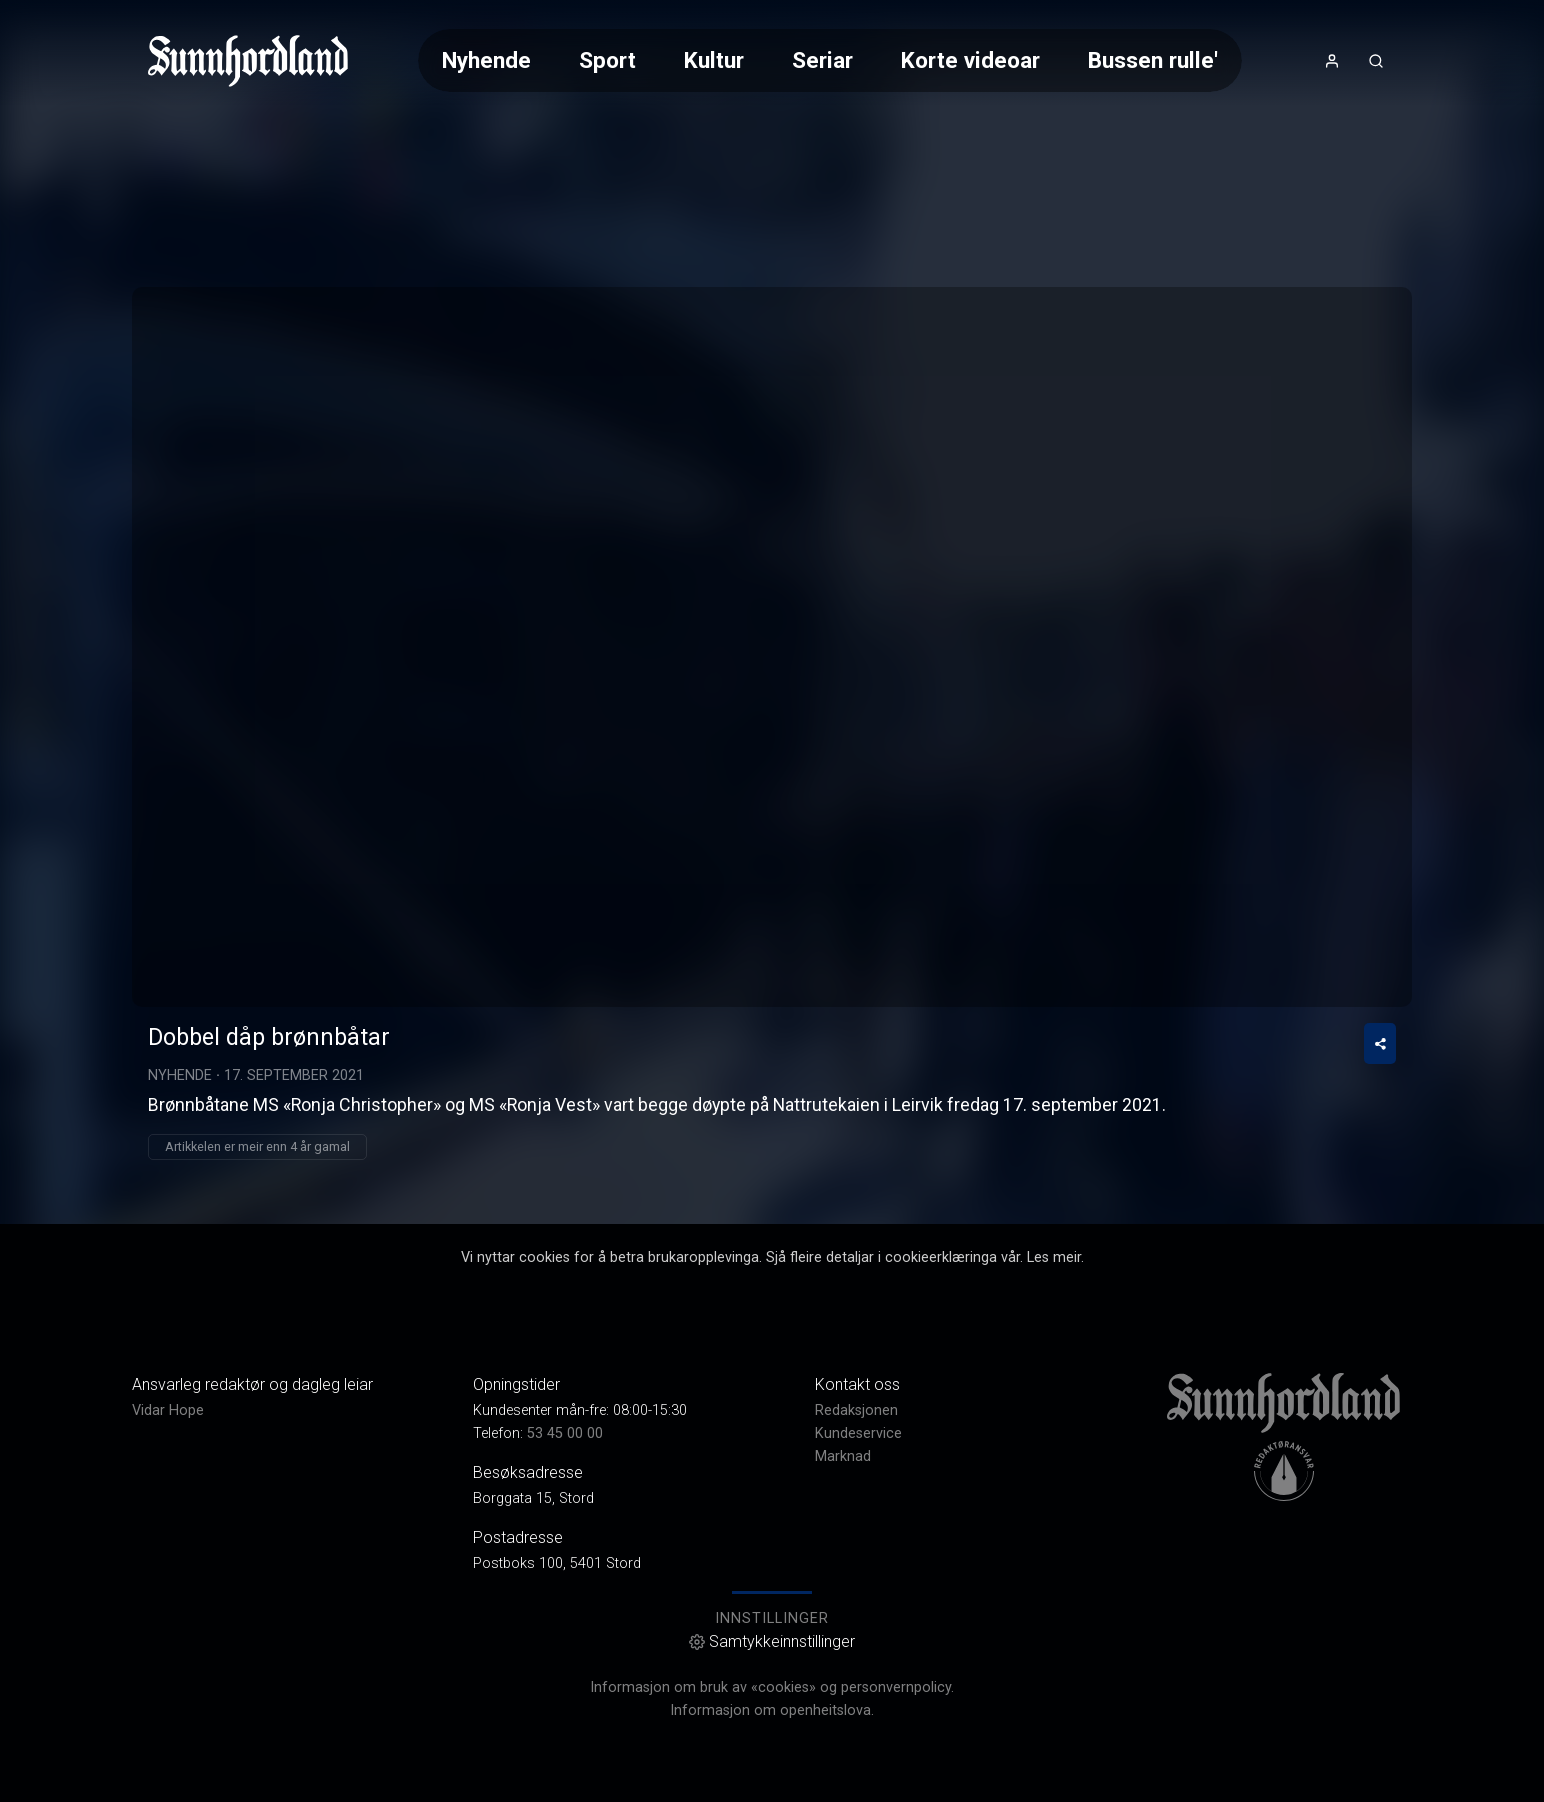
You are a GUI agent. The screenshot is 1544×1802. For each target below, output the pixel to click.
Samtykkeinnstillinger (772, 1641)
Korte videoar (970, 60)
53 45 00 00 (565, 1433)
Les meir (1054, 1257)
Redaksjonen (856, 1410)
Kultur (714, 60)
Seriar (822, 60)
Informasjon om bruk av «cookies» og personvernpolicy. (772, 1687)
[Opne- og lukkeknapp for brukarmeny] (1332, 61)
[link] (248, 61)
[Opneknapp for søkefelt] (1376, 61)
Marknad (843, 1456)
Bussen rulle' (1153, 60)
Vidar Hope (168, 1410)
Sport (607, 60)
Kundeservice (858, 1433)
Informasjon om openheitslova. (772, 1710)
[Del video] (1380, 1043)
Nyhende (486, 60)
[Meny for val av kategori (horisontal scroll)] (830, 60)
